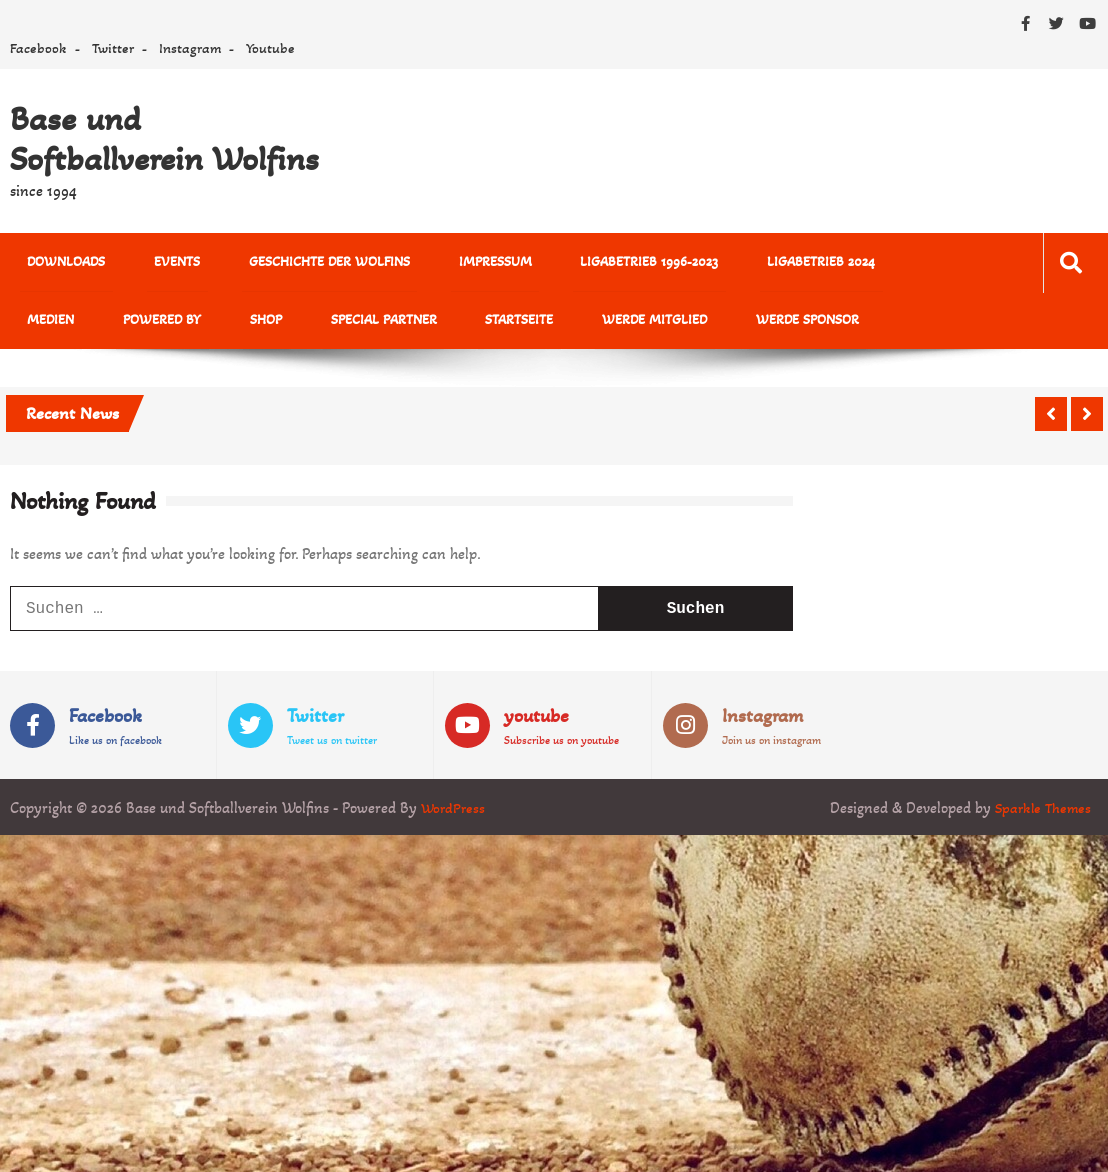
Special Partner (251, 324)
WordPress (454, 813)
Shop (148, 324)
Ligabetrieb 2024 (740, 263)
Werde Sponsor (630, 324)
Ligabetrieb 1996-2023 (583, 263)
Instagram (190, 48)
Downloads (59, 263)
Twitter (113, 48)
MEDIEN (851, 263)
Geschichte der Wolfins (292, 263)
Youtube (270, 48)
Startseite (372, 324)
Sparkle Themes (1040, 813)
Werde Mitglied (492, 324)
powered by (59, 324)
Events (155, 263)
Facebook (38, 48)
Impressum (443, 263)
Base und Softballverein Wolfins (164, 139)
